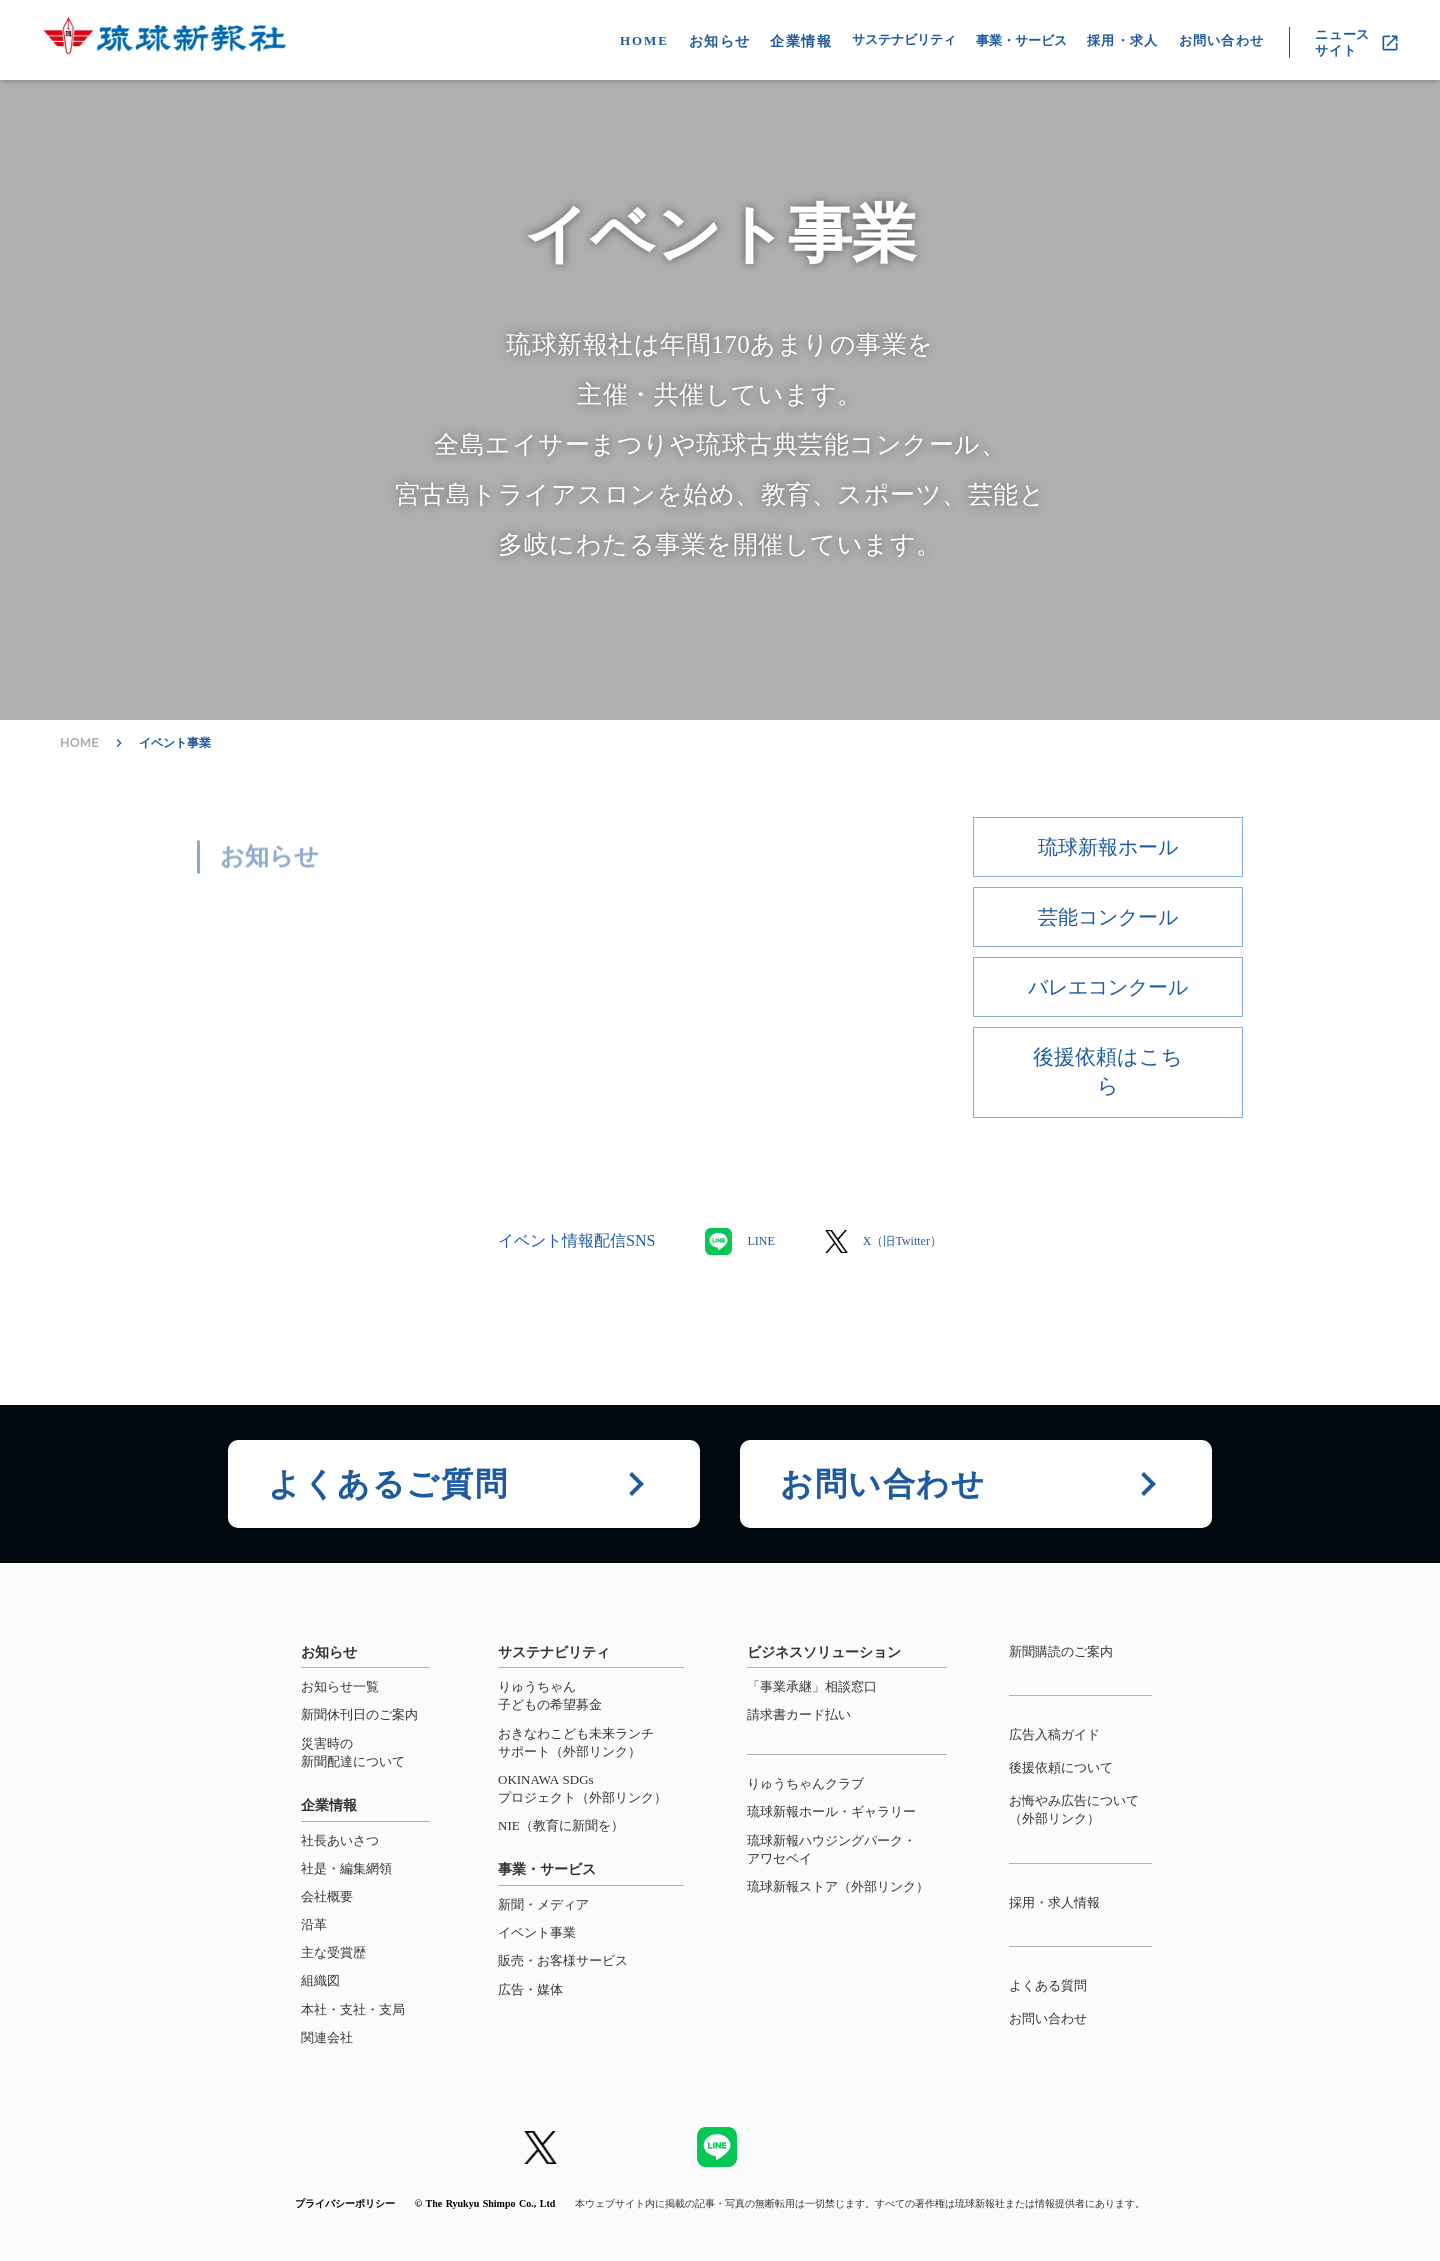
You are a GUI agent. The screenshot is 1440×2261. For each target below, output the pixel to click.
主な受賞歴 (333, 1952)
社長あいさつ (340, 1840)
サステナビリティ (904, 39)
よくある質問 (1048, 1985)
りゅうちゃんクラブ (805, 1783)
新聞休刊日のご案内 (359, 1714)
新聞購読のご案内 (1061, 1651)
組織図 (320, 1980)
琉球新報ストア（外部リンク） (838, 1886)
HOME (644, 40)
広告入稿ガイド (1054, 1734)
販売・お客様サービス (563, 1960)
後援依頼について (1061, 1767)
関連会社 (327, 2037)
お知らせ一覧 (340, 1686)
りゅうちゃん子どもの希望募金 (550, 1695)
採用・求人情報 (1054, 1902)
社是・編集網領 (346, 1868)
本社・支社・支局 (353, 2009)
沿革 (314, 1924)
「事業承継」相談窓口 (812, 1686)
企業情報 (801, 41)
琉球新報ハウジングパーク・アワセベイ (831, 1849)
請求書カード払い (799, 1714)
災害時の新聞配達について (353, 1752)
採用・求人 (1123, 40)
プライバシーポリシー (345, 2203)
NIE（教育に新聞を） (561, 1825)
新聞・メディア (543, 1904)
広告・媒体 (530, 1989)
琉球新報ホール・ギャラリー (831, 1811)
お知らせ (720, 41)
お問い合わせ (1048, 2018)
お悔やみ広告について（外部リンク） (1074, 1809)
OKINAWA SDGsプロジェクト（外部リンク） (582, 1788)
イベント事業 (175, 742)
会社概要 (327, 1896)
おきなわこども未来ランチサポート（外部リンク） (576, 1742)
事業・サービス (1021, 40)
